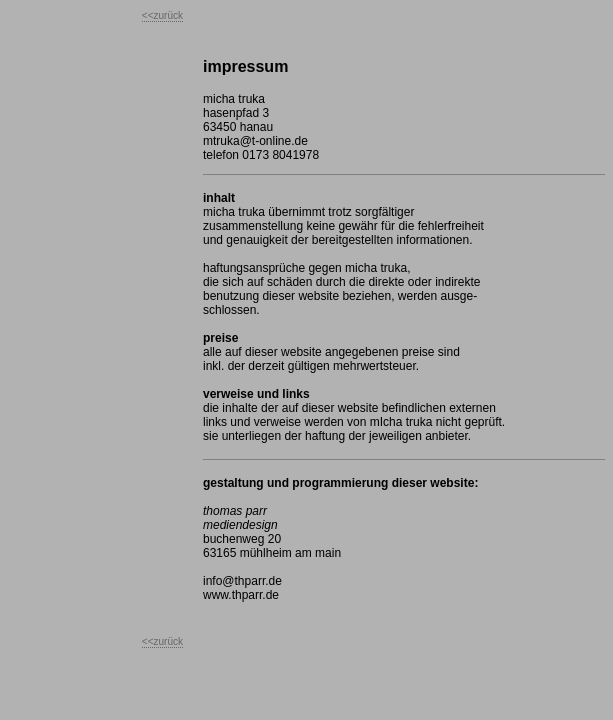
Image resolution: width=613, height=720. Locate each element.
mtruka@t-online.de (255, 141)
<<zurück (162, 15)
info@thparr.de (242, 581)
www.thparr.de (241, 595)
